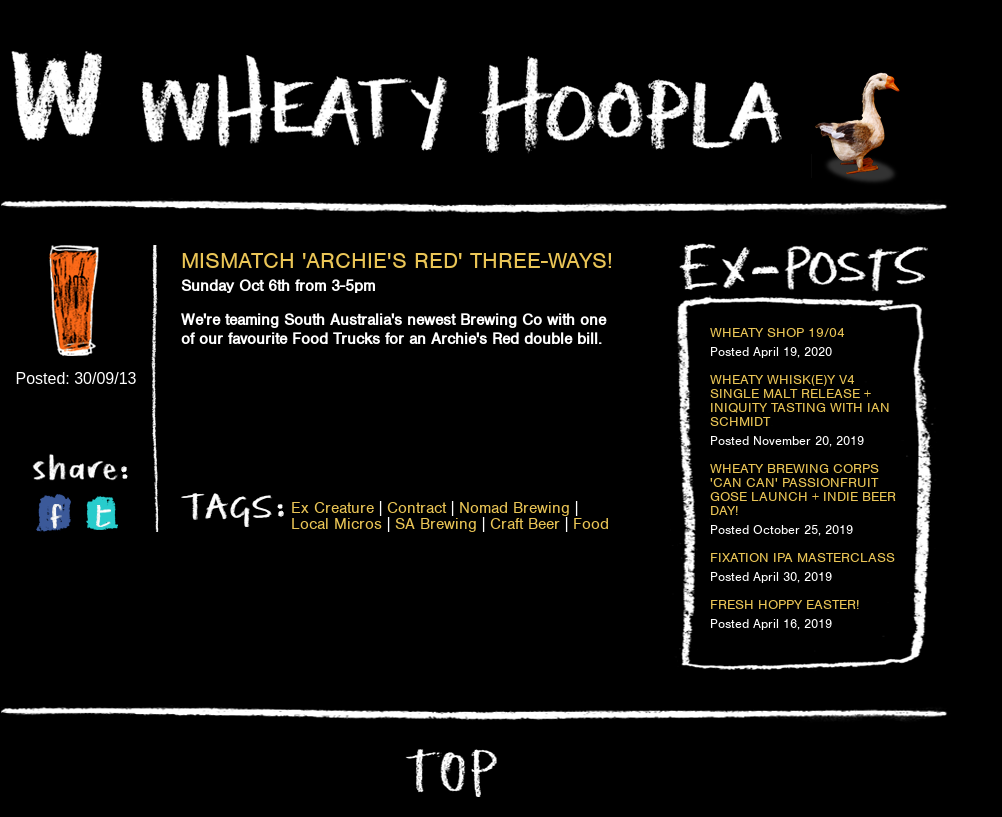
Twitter (102, 513)
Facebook (53, 512)
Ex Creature (332, 508)
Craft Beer (525, 524)
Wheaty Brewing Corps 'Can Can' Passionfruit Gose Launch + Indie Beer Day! (803, 490)
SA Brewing (436, 524)
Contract (416, 508)
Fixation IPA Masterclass (802, 558)
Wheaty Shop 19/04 (777, 333)
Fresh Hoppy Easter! (784, 605)
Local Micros (336, 524)
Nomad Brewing (514, 508)
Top (449, 773)
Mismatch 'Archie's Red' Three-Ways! (397, 260)
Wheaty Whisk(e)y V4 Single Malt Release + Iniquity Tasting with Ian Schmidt (800, 401)
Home (57, 96)
